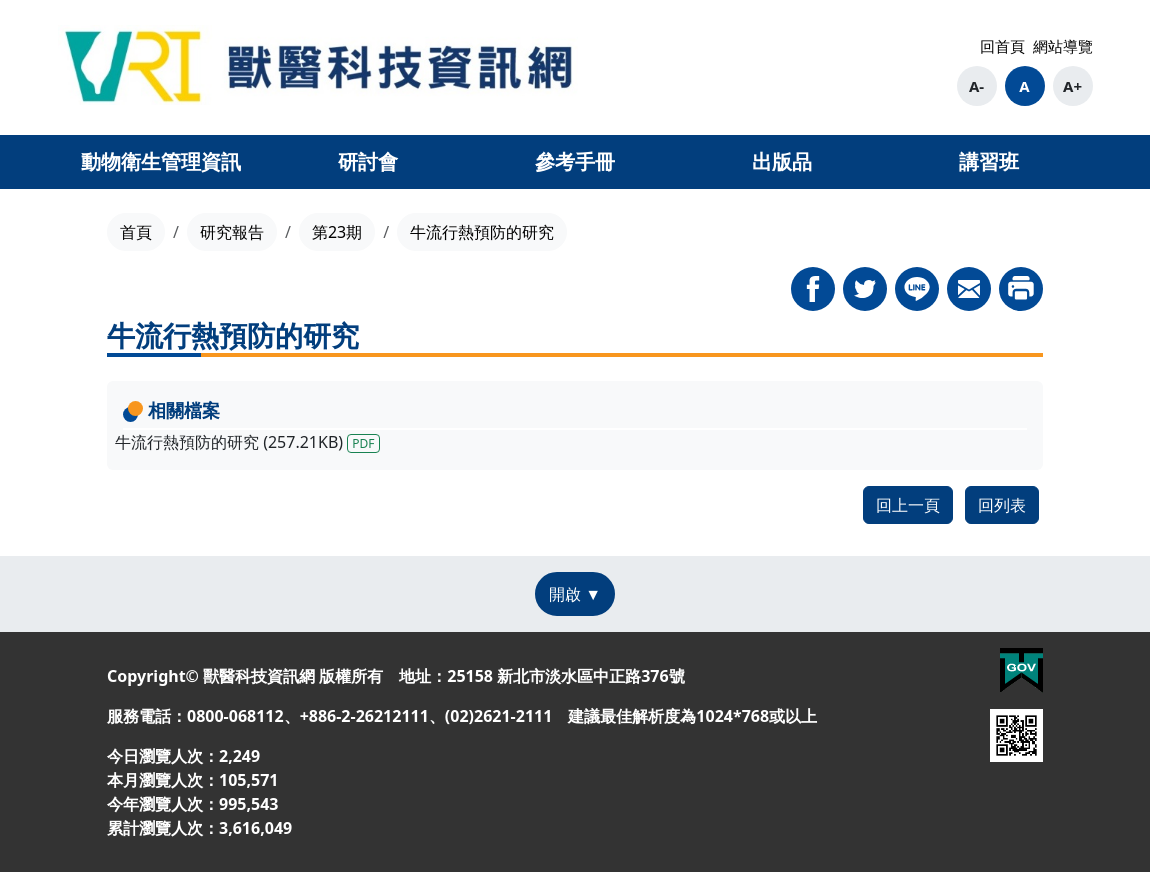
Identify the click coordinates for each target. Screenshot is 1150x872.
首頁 (136, 232)
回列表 (1002, 505)
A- (976, 86)
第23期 (337, 232)
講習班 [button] (989, 161)
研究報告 (232, 232)
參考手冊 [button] (575, 161)
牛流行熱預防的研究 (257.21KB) (247, 442)
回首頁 (1002, 46)
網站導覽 (1063, 46)
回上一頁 (908, 505)
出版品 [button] (782, 161)
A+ (1072, 86)
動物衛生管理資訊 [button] (161, 161)
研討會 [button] (368, 161)
